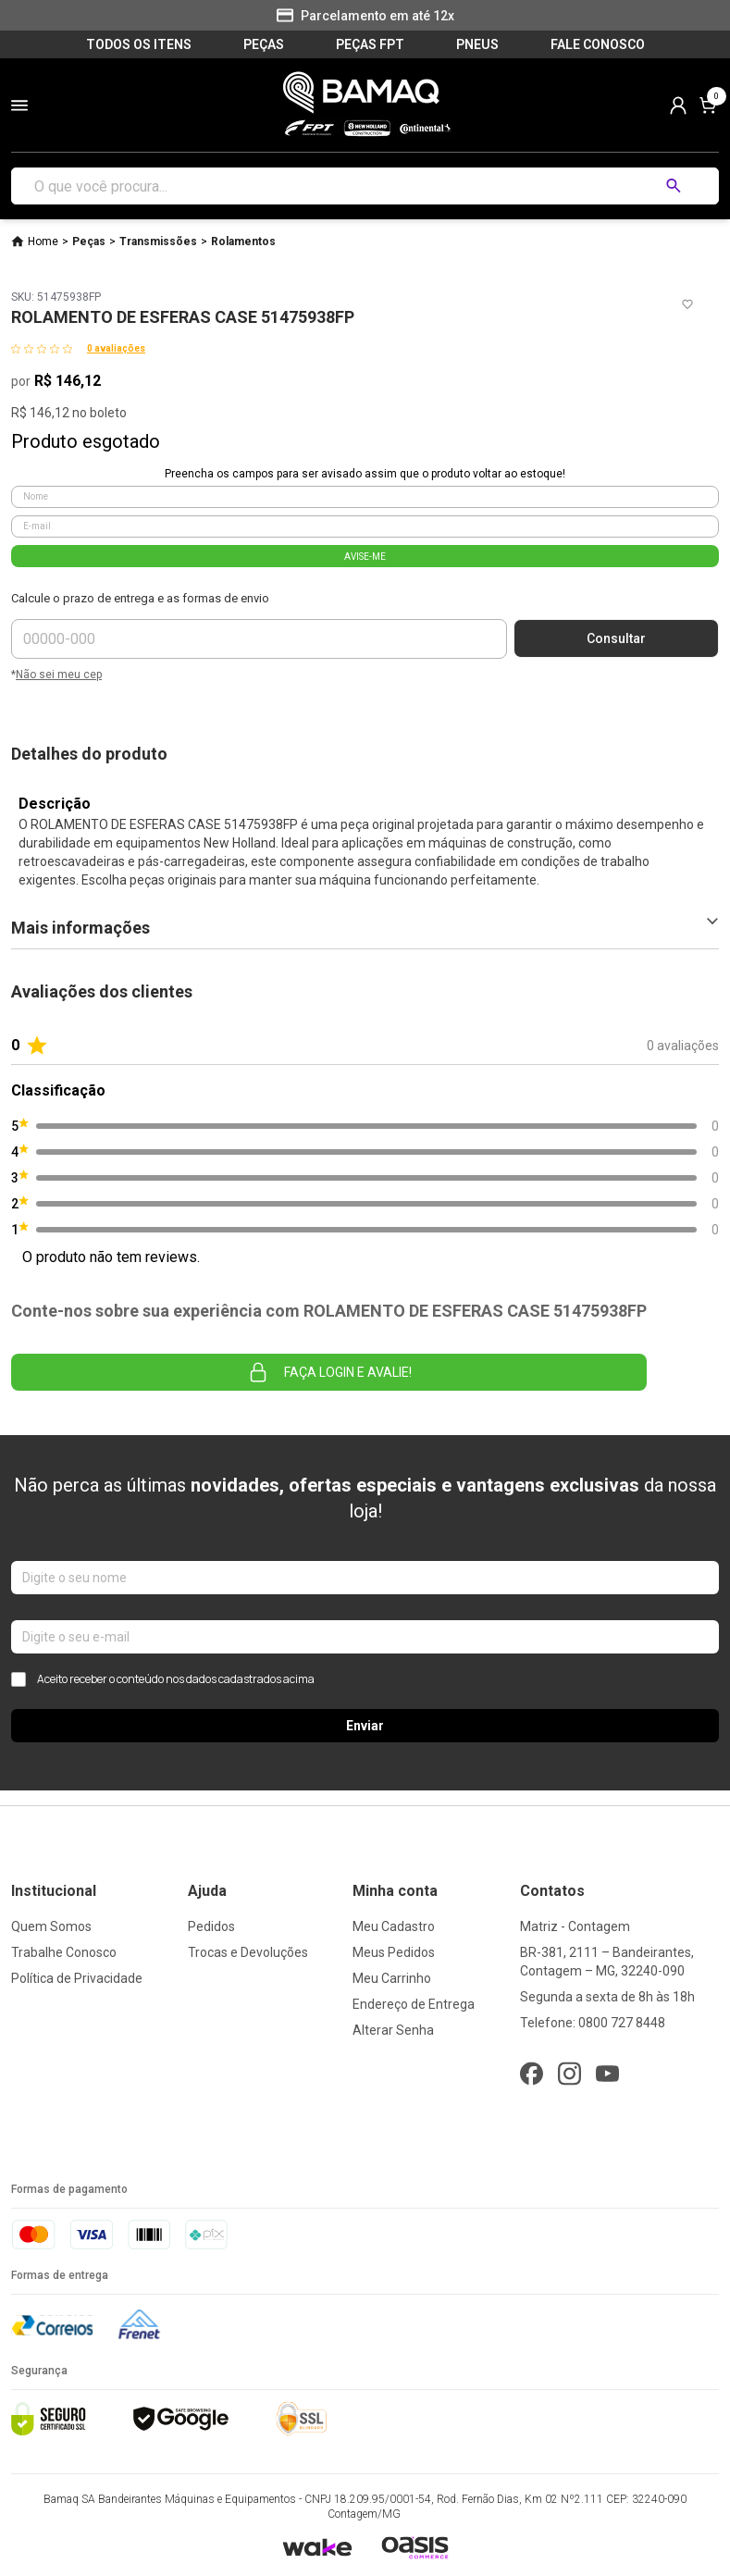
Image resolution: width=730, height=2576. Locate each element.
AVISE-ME (365, 556)
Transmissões (158, 241)
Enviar (365, 1725)
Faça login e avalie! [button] (329, 1372)
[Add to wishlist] (687, 304)
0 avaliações (116, 348)
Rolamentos (243, 241)
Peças (88, 241)
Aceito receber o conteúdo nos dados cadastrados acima (163, 1679)
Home (43, 241)
